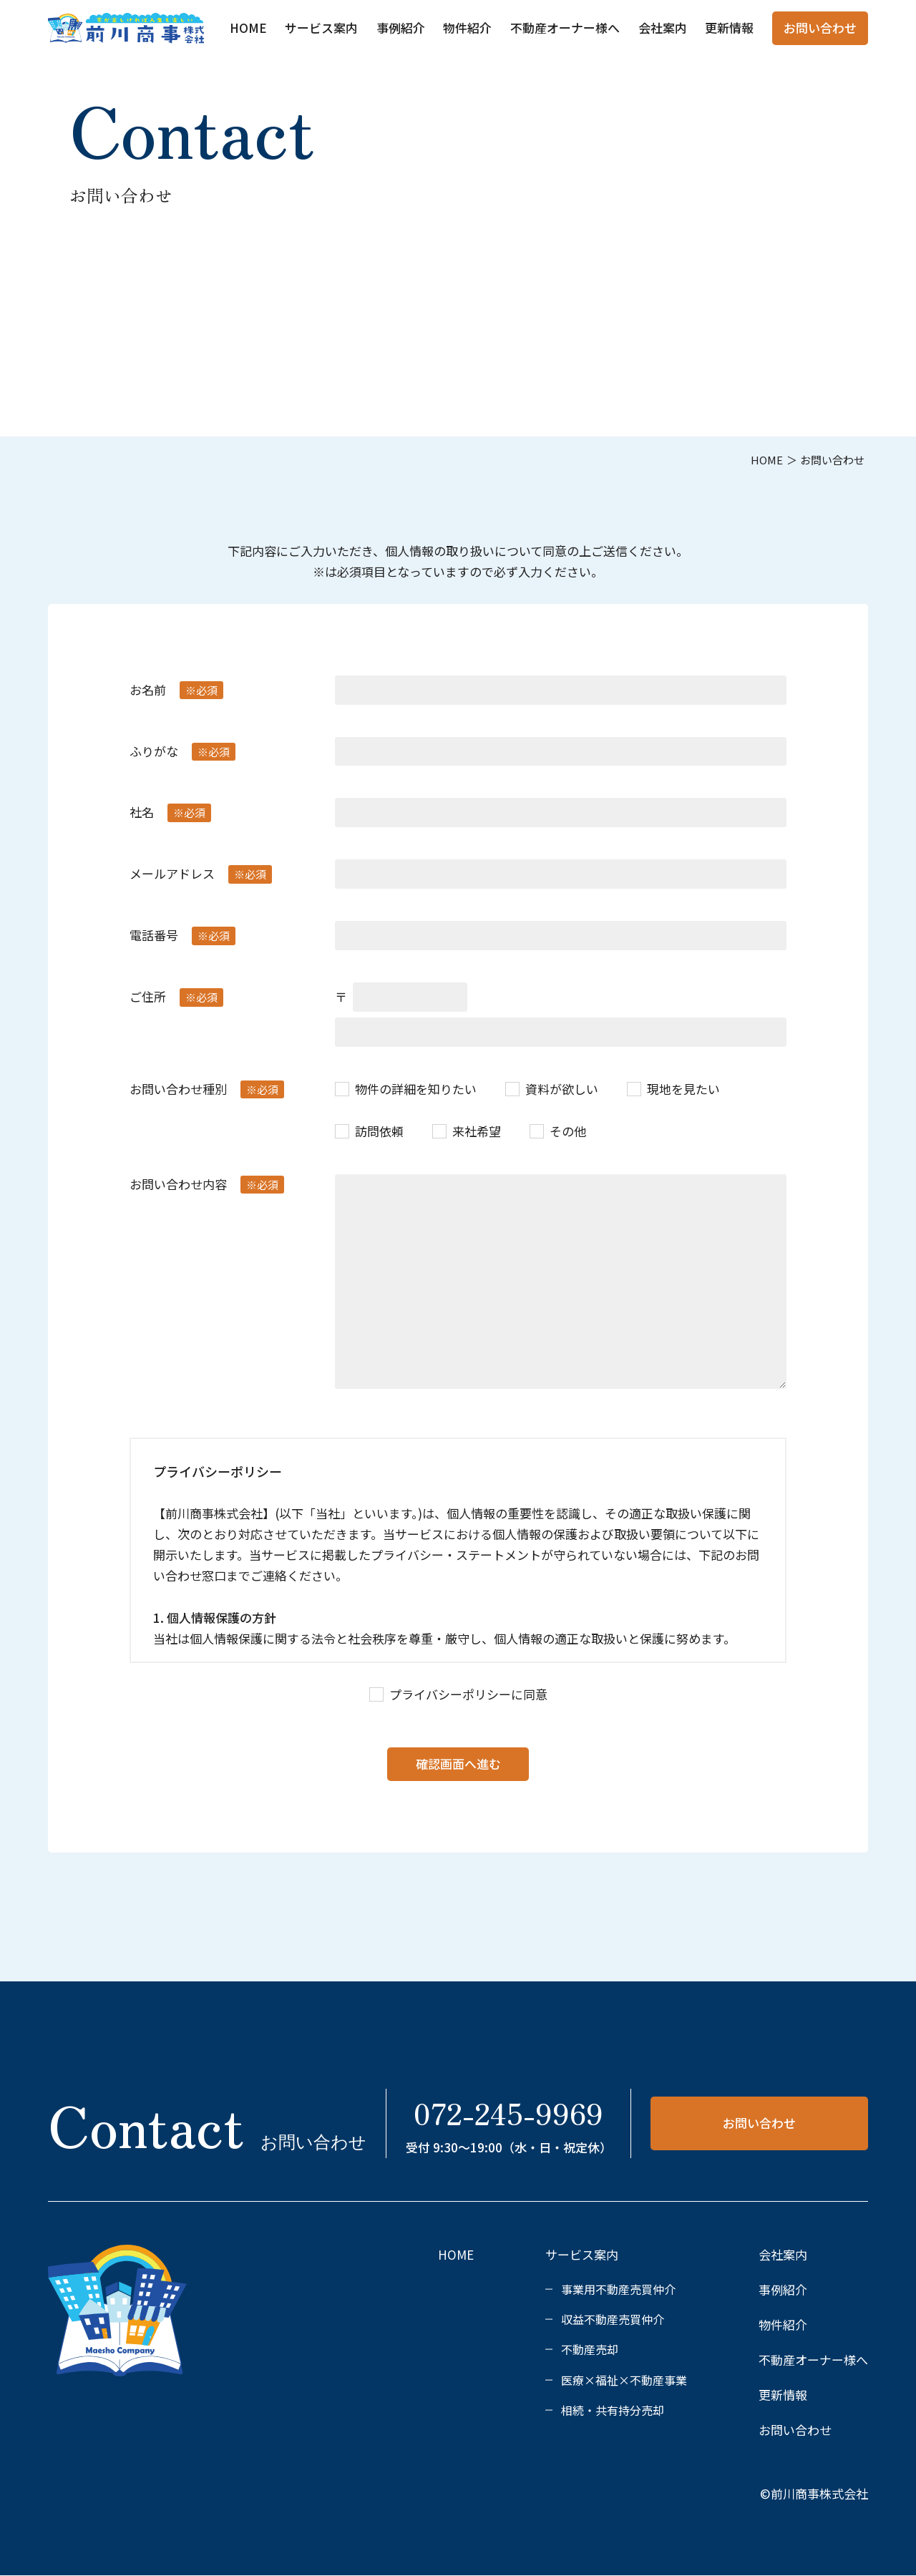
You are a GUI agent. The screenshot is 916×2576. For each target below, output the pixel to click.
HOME (248, 27)
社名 (170, 812)
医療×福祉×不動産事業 (624, 2380)
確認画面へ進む (458, 1763)
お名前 (176, 690)
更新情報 (729, 27)
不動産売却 (589, 2349)
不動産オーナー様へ (565, 27)
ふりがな (182, 751)
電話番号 (182, 935)
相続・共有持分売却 (612, 2410)
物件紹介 (467, 27)
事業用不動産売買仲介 (618, 2289)
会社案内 (662, 27)
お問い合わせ (820, 27)
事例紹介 (400, 27)
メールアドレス (201, 874)
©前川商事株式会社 (814, 2493)
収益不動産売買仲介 (612, 2319)
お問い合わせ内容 (207, 1184)
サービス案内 (321, 27)
